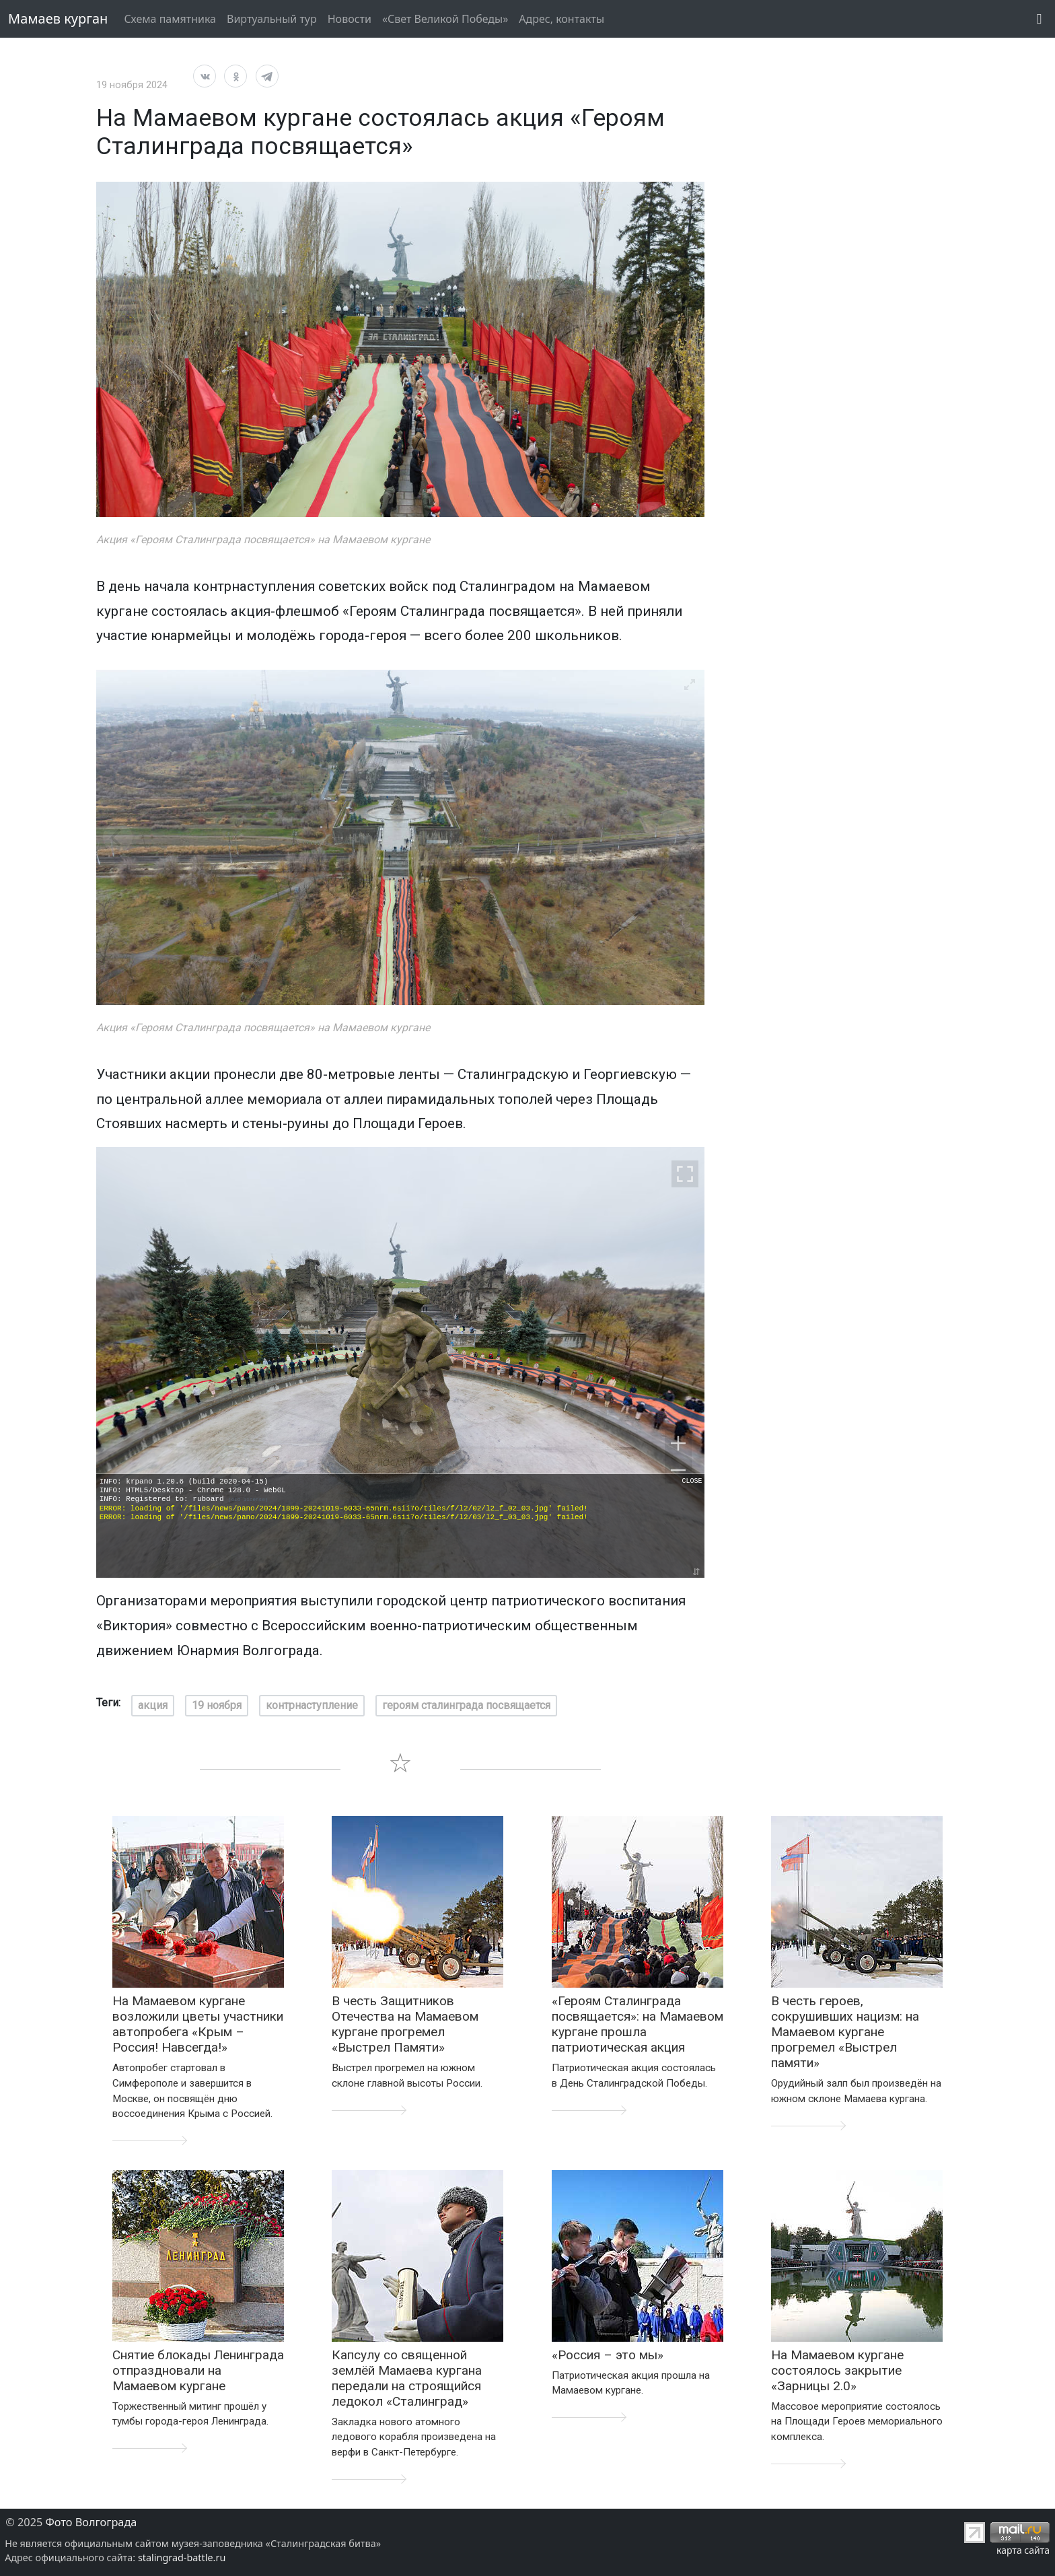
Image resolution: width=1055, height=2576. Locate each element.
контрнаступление (312, 1705)
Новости (349, 18)
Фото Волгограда (91, 2522)
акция (153, 1705)
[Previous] (118, 837)
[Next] (683, 837)
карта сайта (1023, 2550)
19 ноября (217, 1705)
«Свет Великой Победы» (445, 18)
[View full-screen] (690, 196)
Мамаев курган (58, 18)
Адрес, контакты (561, 18)
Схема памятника (170, 18)
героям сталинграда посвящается (466, 1705)
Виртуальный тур (272, 18)
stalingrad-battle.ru (181, 2557)
